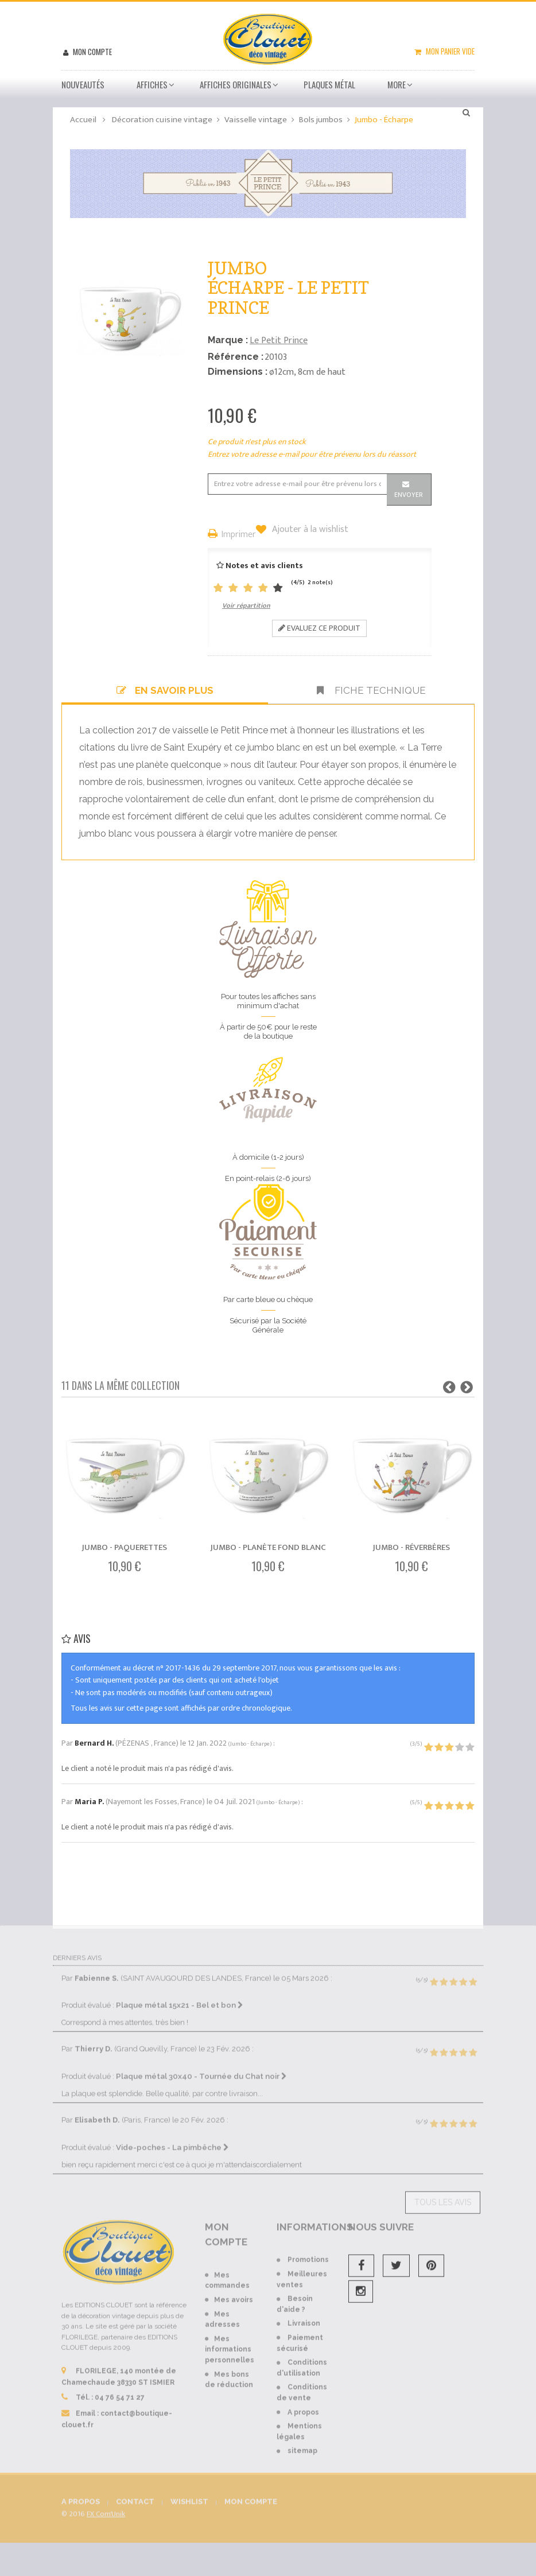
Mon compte (91, 51)
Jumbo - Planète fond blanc (268, 1547)
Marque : (228, 340)
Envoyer (408, 494)
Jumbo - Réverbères (411, 1547)
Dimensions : (237, 371)
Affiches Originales (235, 84)
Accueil (83, 119)
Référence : (235, 356)
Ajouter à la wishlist (309, 529)
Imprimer (239, 535)
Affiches (152, 84)
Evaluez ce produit (319, 628)
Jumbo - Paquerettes (124, 1547)
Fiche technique (371, 690)
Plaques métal (329, 84)
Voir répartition (246, 605)
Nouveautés (82, 84)
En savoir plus (164, 690)
